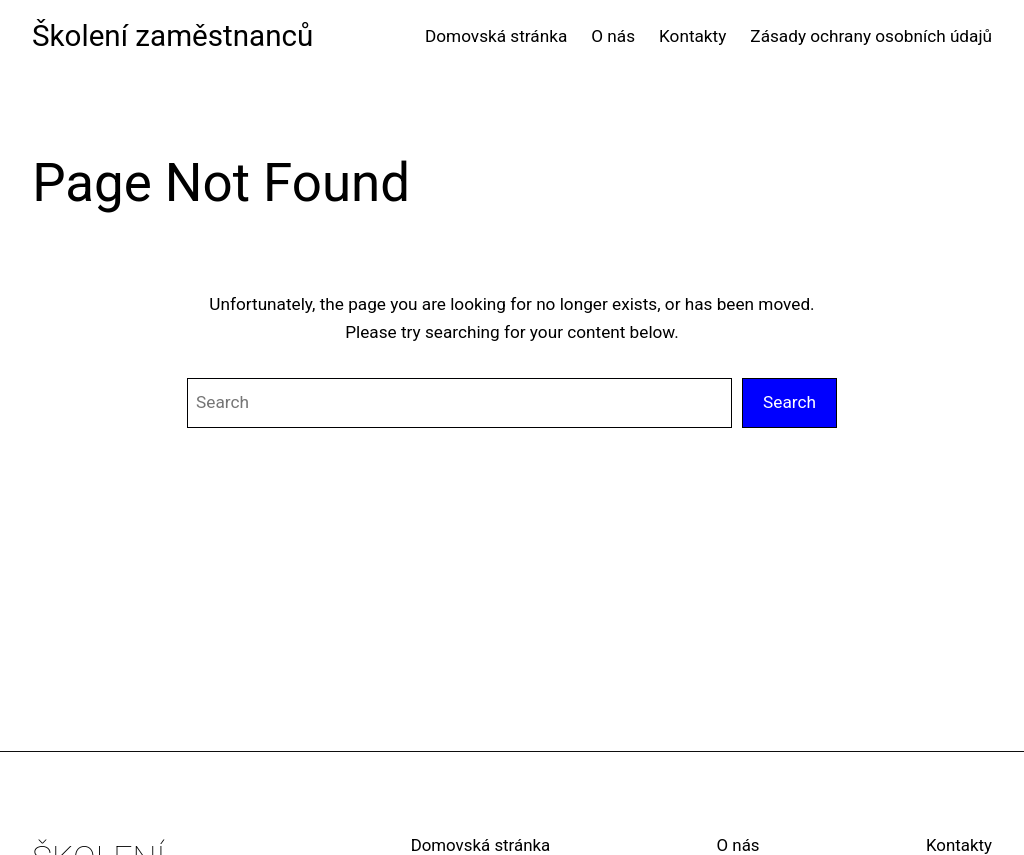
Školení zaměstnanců (172, 36)
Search (789, 402)
